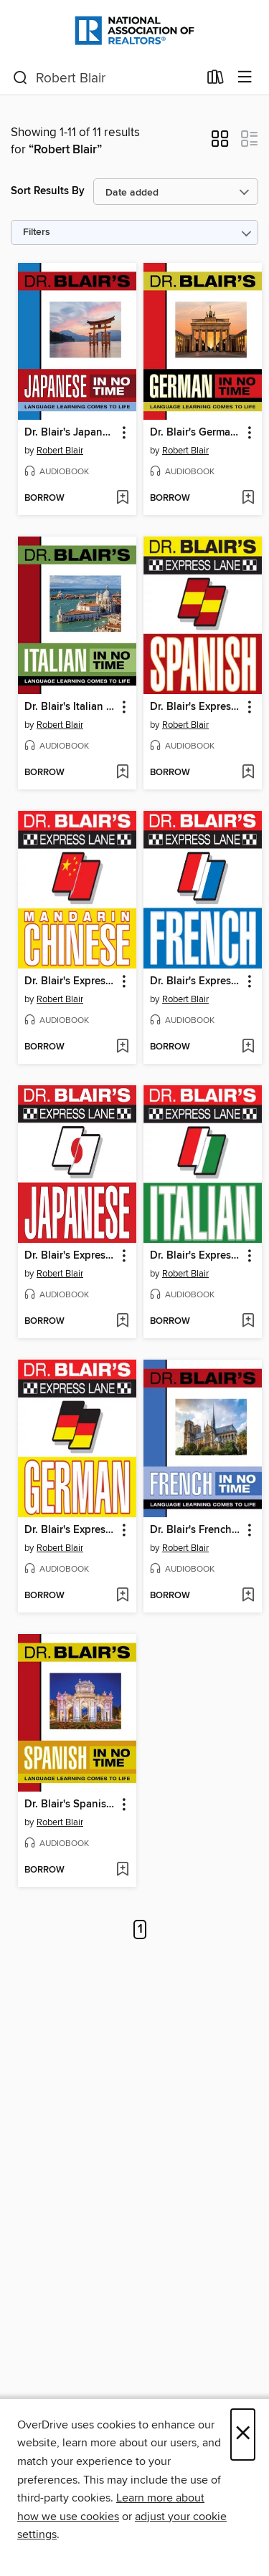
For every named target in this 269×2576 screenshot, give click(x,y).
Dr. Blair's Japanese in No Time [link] (70, 432)
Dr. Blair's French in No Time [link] (196, 1530)
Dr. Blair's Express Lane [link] (196, 707)
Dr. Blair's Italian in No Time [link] (70, 707)
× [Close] (243, 2434)
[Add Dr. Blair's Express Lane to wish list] (248, 773)
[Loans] (215, 80)
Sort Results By (48, 191)
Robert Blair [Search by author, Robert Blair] (60, 450)
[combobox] (105, 78)
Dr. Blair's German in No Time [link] (196, 432)
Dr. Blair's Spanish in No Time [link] (70, 1804)
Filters (36, 232)
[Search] (20, 78)
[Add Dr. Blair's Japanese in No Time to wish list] (122, 498)
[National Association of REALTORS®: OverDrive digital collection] (134, 30)
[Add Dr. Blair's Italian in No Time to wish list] (122, 773)
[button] (220, 143)
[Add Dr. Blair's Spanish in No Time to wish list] (122, 1870)
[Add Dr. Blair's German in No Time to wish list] (248, 498)
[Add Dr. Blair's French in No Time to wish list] (248, 1596)
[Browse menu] (245, 77)
